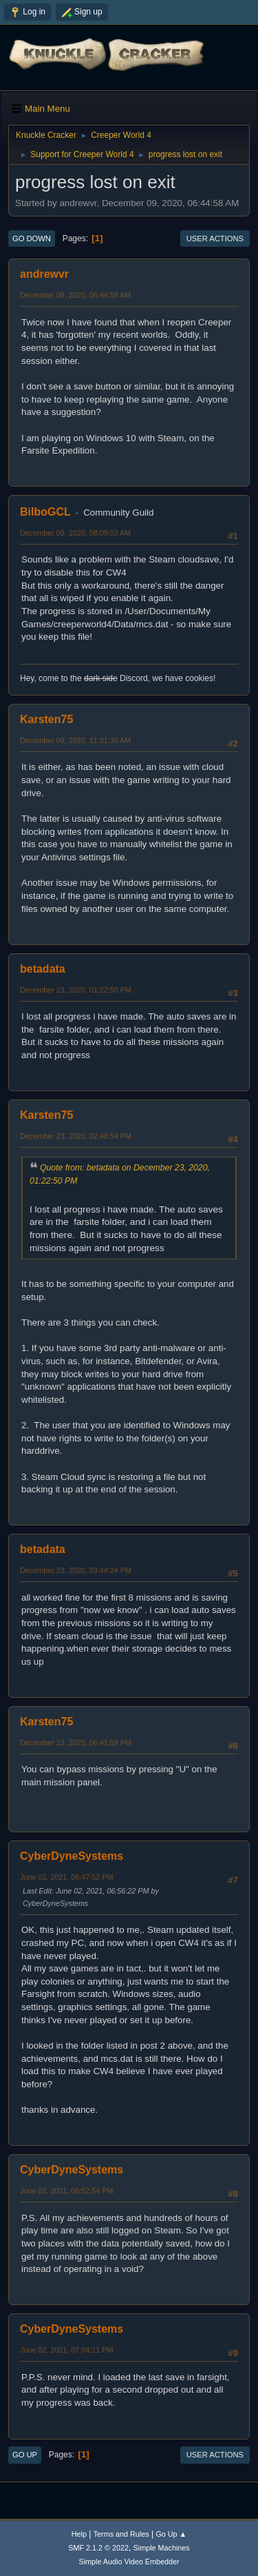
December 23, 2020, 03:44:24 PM (75, 1570)
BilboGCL (45, 512)
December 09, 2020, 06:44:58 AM (75, 295)
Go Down (31, 238)
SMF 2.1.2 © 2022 (98, 2548)
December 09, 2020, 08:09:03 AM (75, 533)
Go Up (24, 2455)
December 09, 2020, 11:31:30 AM (75, 740)
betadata (42, 969)
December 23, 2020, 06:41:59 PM (75, 1742)
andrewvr (44, 274)
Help (79, 2534)
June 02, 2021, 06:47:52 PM (66, 1877)
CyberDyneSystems (71, 1856)
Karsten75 (46, 719)
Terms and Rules (121, 2534)
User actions (215, 238)
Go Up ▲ (170, 2534)
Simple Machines (161, 2548)
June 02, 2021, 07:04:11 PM (66, 2350)
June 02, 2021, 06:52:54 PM (66, 2191)
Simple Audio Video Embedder (128, 2561)
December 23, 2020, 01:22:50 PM (75, 990)
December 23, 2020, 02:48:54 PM (75, 1136)
